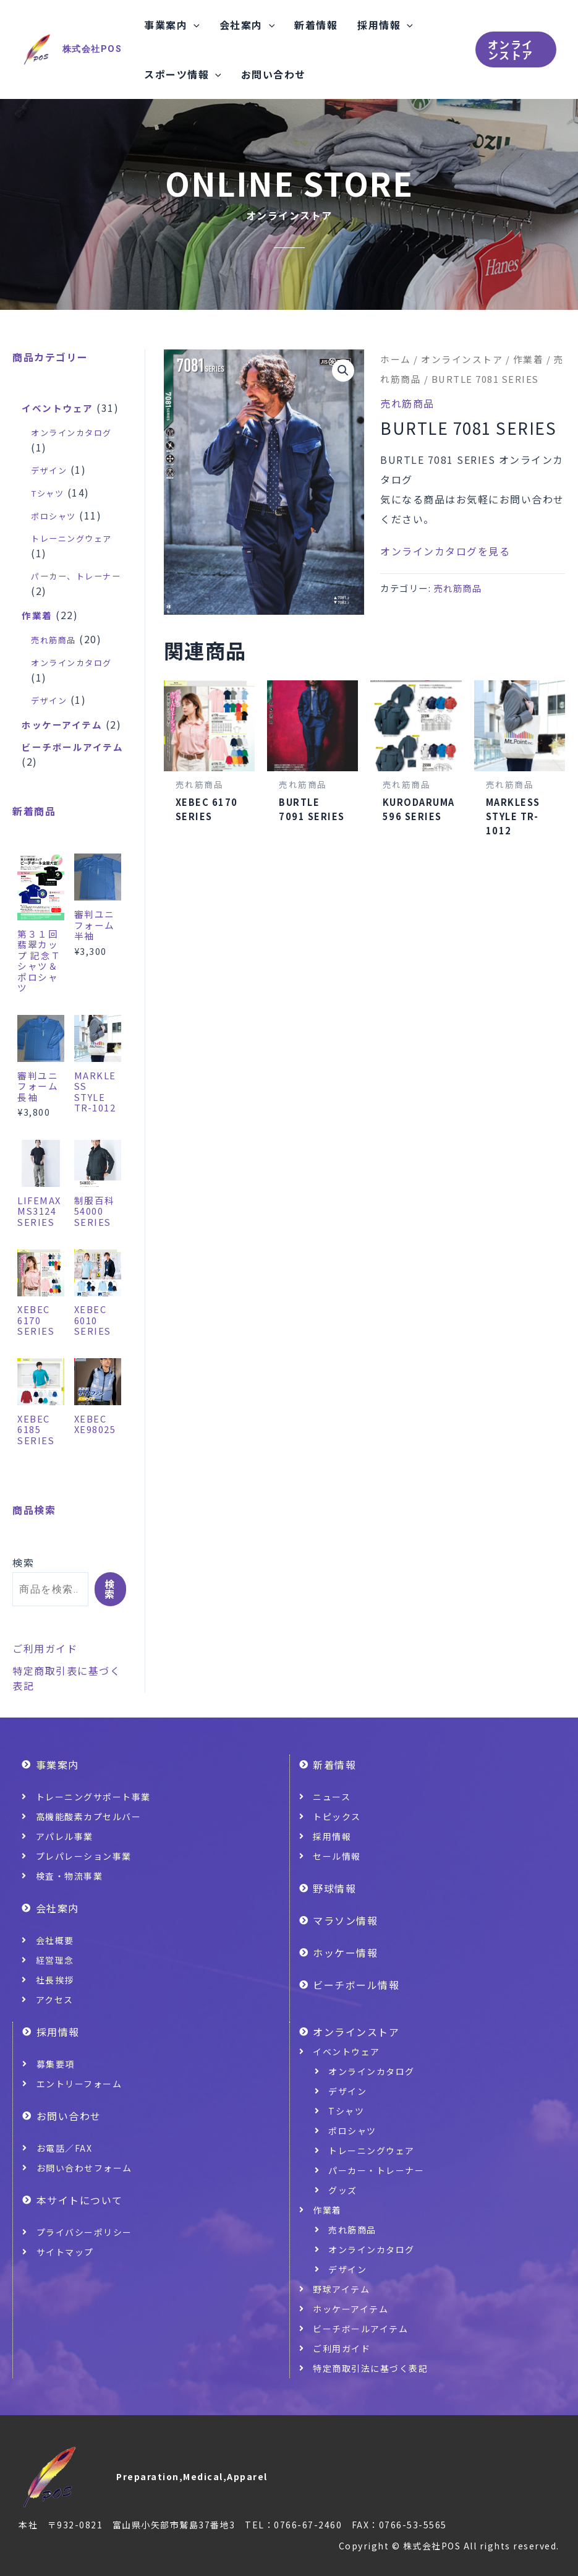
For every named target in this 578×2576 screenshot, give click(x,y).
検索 (23, 1599)
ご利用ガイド (44, 1685)
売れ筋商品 (407, 403)
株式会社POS (92, 49)
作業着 (528, 359)
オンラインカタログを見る (445, 551)
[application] (193, 24)
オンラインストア (462, 359)
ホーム (395, 359)
